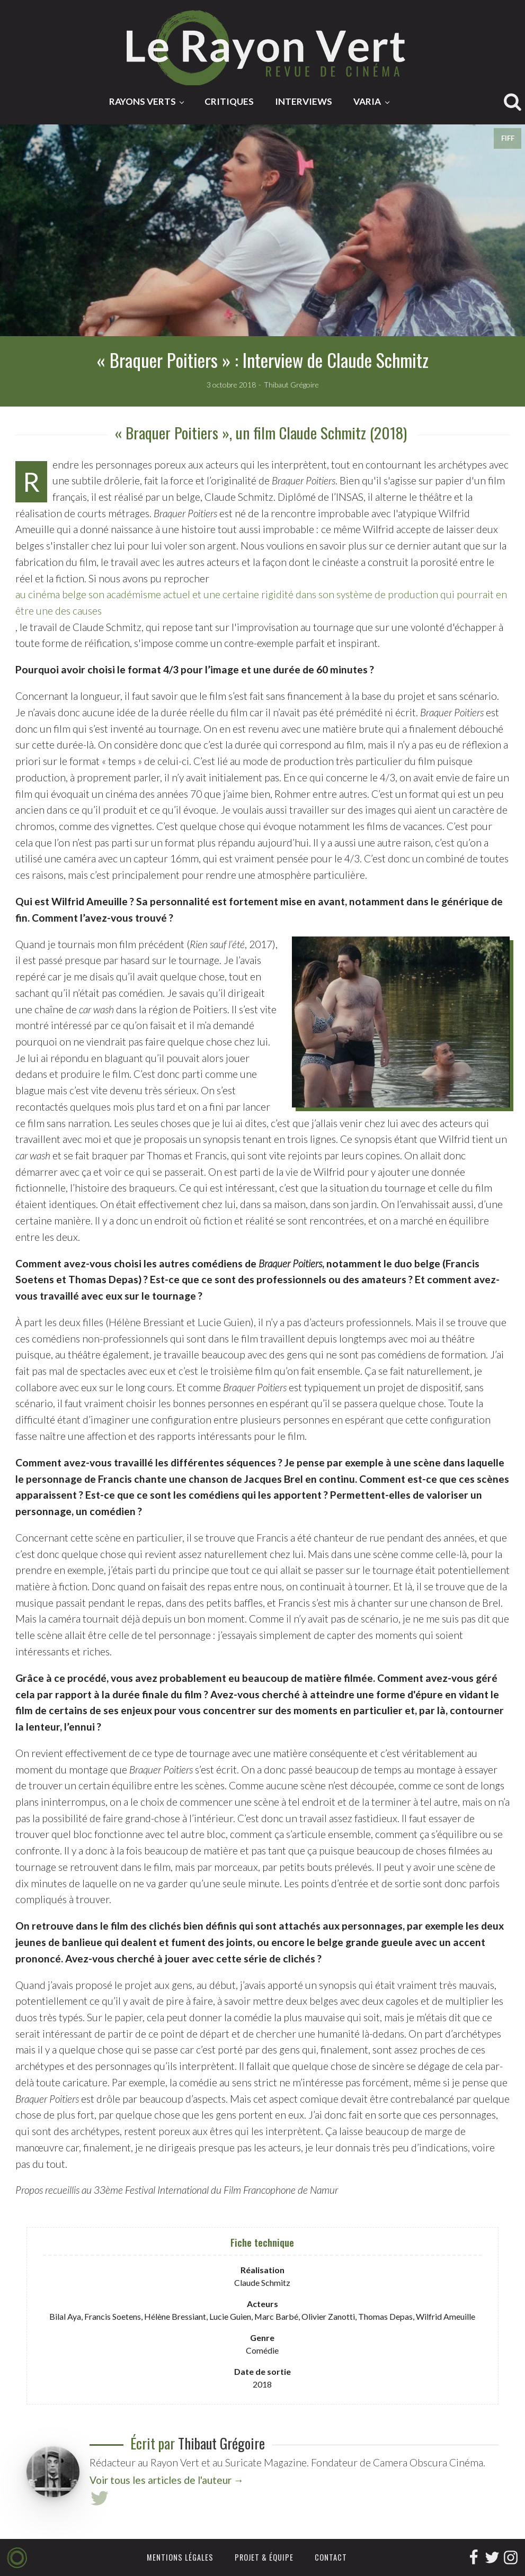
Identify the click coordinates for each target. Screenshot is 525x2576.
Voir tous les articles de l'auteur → (167, 2480)
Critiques (229, 101)
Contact (331, 2557)
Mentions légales (180, 2557)
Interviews (303, 101)
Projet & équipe (264, 2557)
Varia (367, 101)
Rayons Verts (142, 101)
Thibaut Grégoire (221, 2443)
